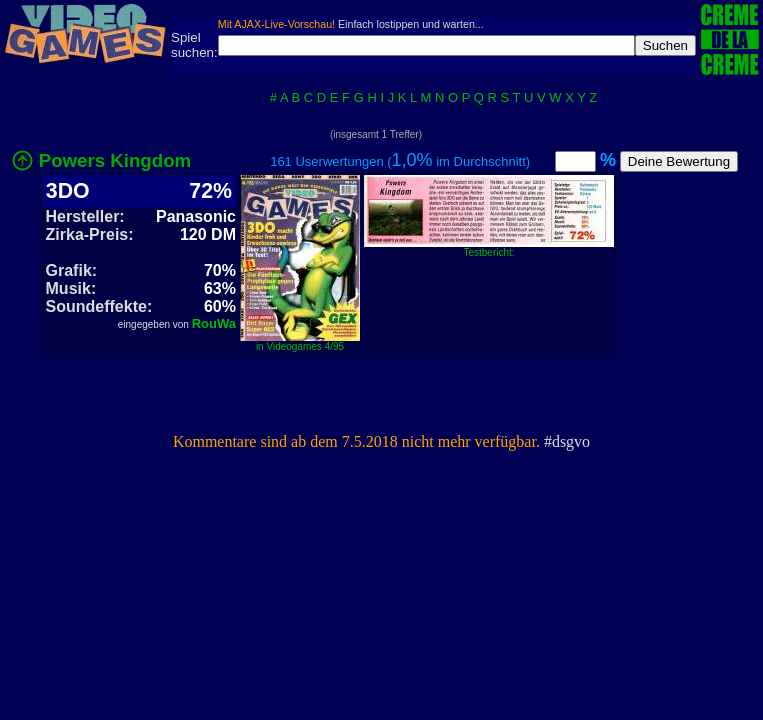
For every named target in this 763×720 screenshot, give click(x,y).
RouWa (214, 323)
